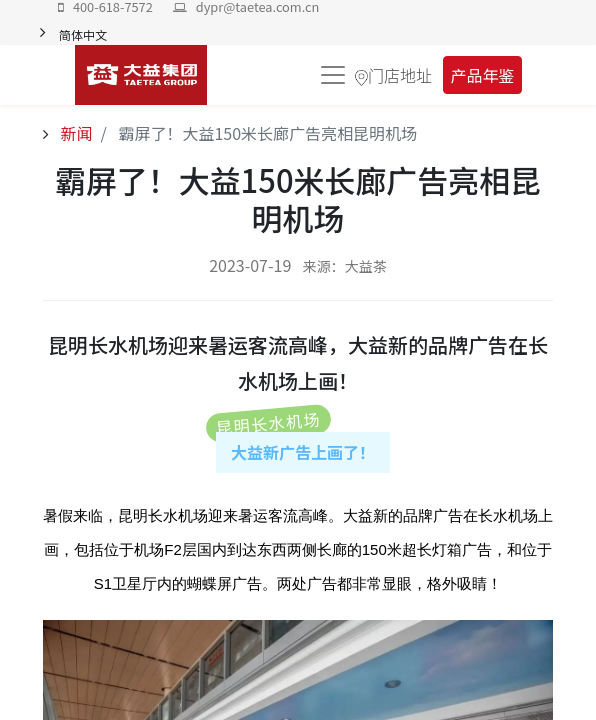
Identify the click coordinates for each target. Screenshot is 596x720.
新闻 (75, 133)
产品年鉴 (482, 75)
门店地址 (400, 75)
